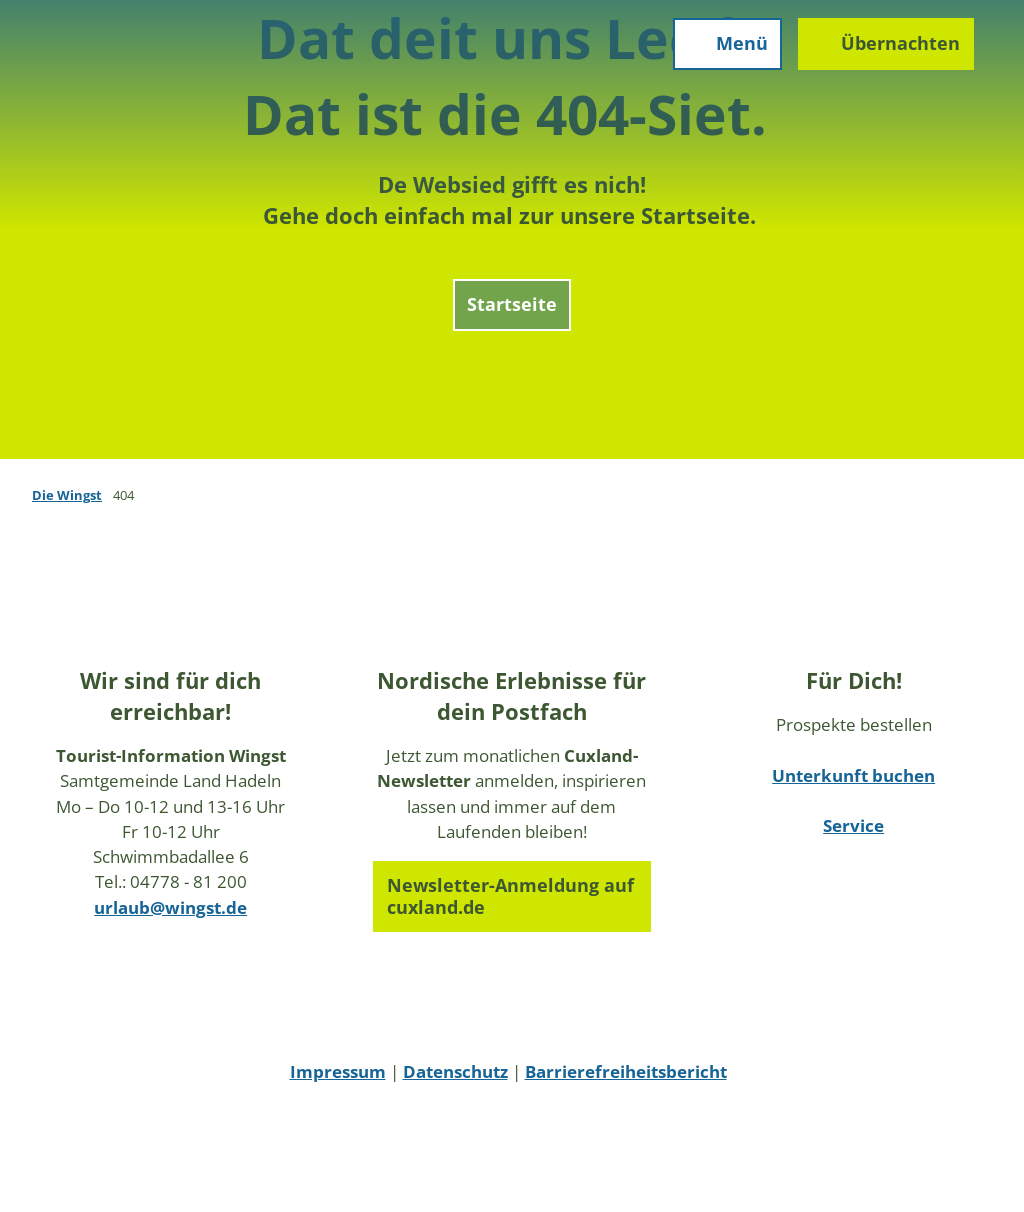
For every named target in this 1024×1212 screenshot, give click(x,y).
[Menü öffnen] (713, 58)
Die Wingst (67, 495)
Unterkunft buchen (853, 775)
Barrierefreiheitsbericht (626, 1071)
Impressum (338, 1071)
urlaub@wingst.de (170, 907)
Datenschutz (455, 1071)
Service (853, 825)
